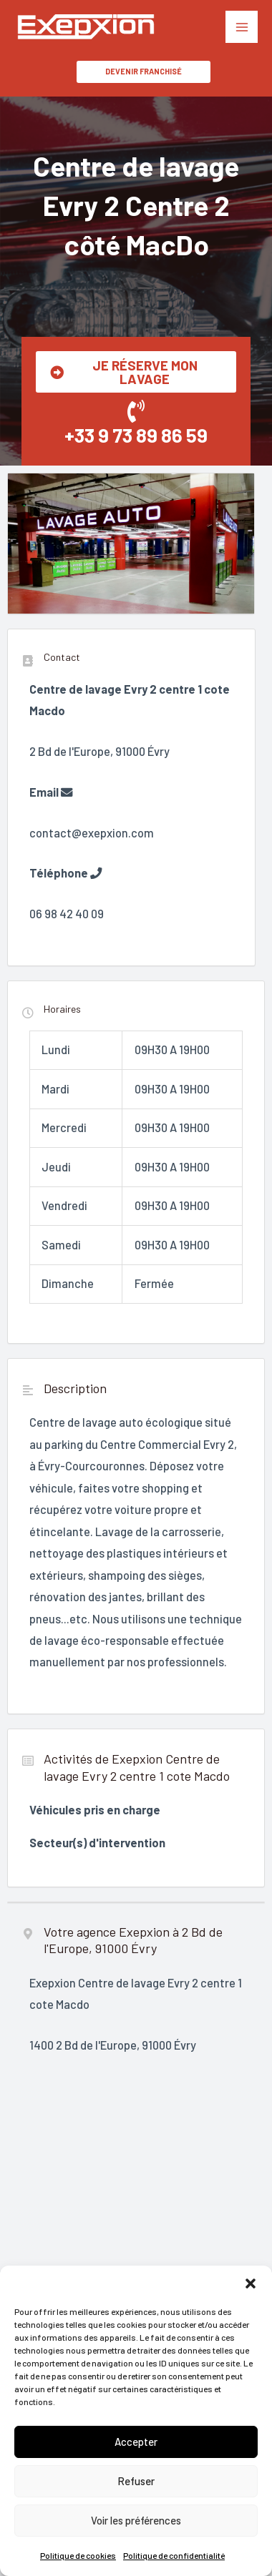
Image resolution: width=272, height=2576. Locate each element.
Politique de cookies (78, 2555)
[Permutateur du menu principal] (241, 27)
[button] (250, 2283)
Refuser (136, 2480)
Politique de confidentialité (174, 2555)
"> (136, 2258)
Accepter (136, 2441)
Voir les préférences (136, 2520)
